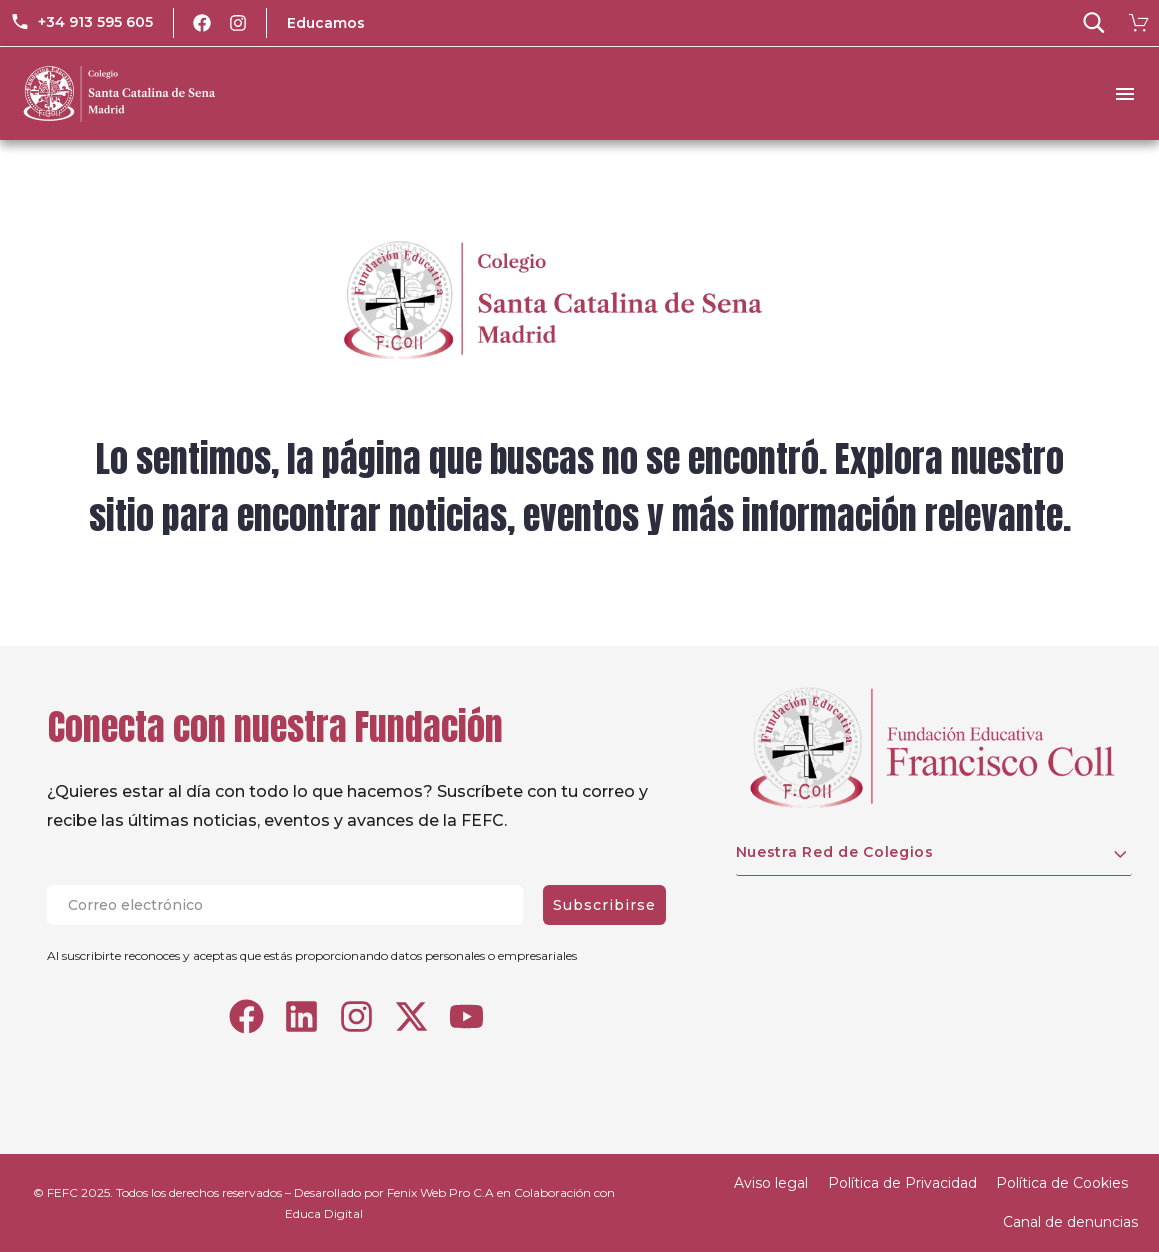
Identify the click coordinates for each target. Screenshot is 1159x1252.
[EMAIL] (295, 905)
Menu (1125, 94)
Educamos (326, 23)
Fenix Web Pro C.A (440, 1192)
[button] (1094, 23)
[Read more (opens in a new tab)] (81, 23)
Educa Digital (324, 1213)
